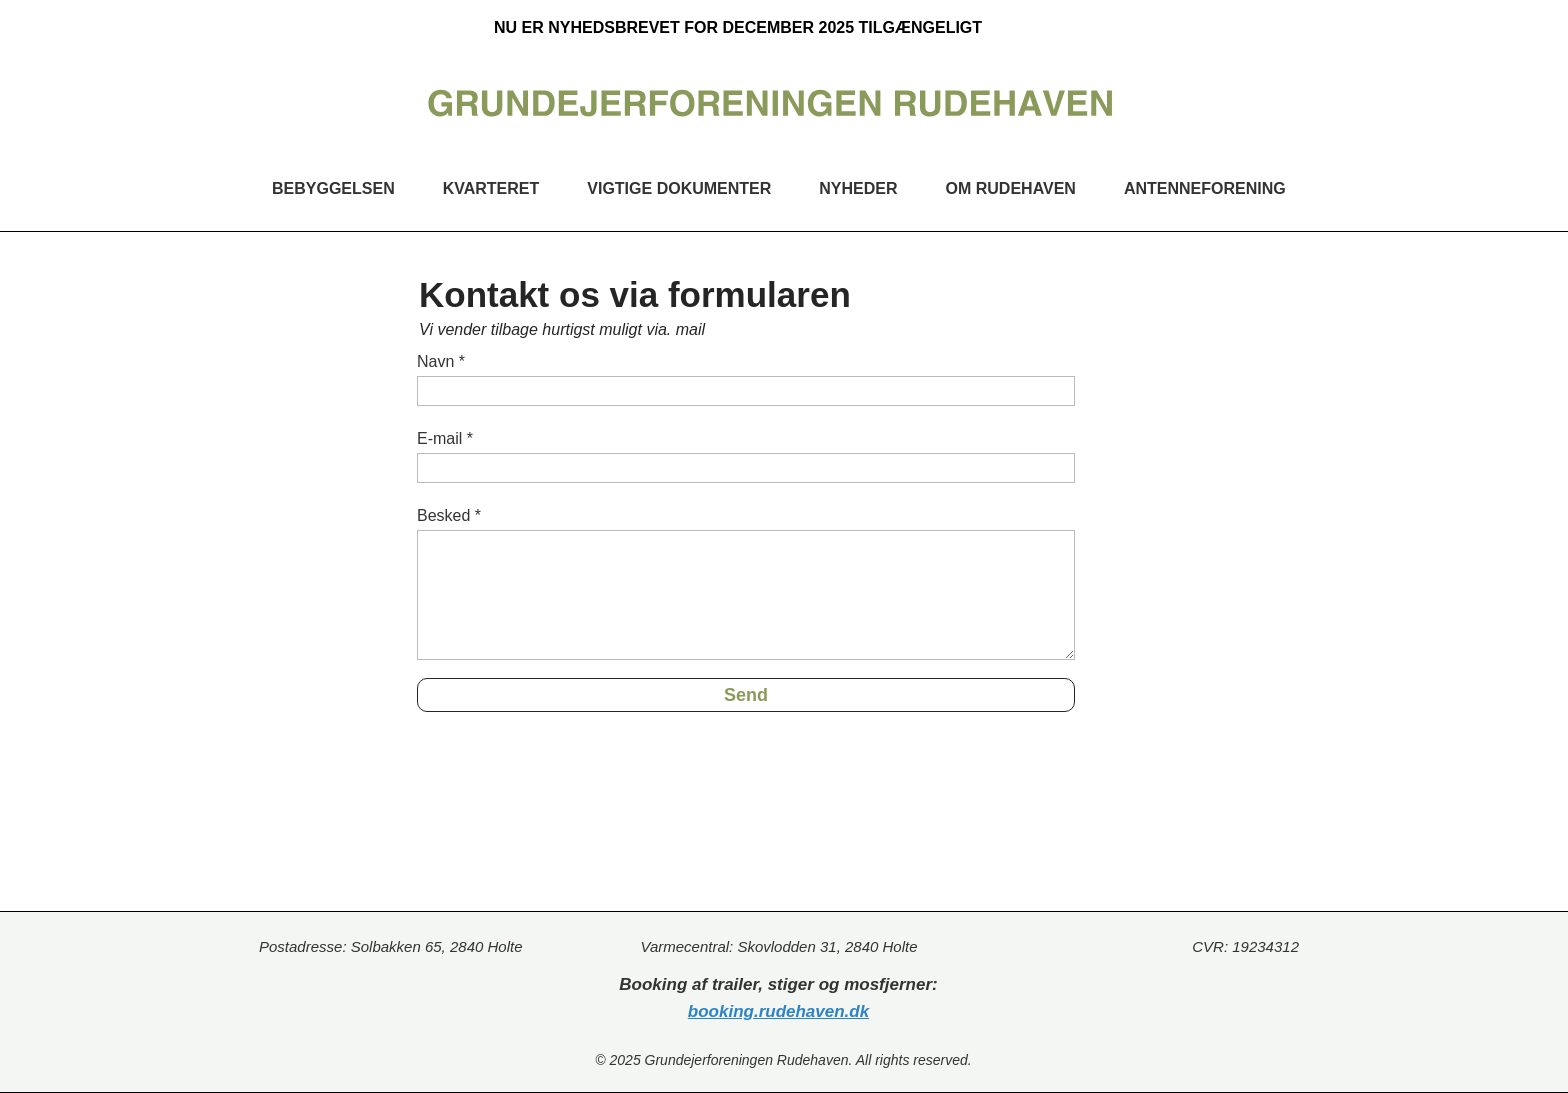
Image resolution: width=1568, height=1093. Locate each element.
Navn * (441, 361)
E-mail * (445, 438)
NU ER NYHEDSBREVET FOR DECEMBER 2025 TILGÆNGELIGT (738, 27)
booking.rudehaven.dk (778, 1011)
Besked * (449, 515)
